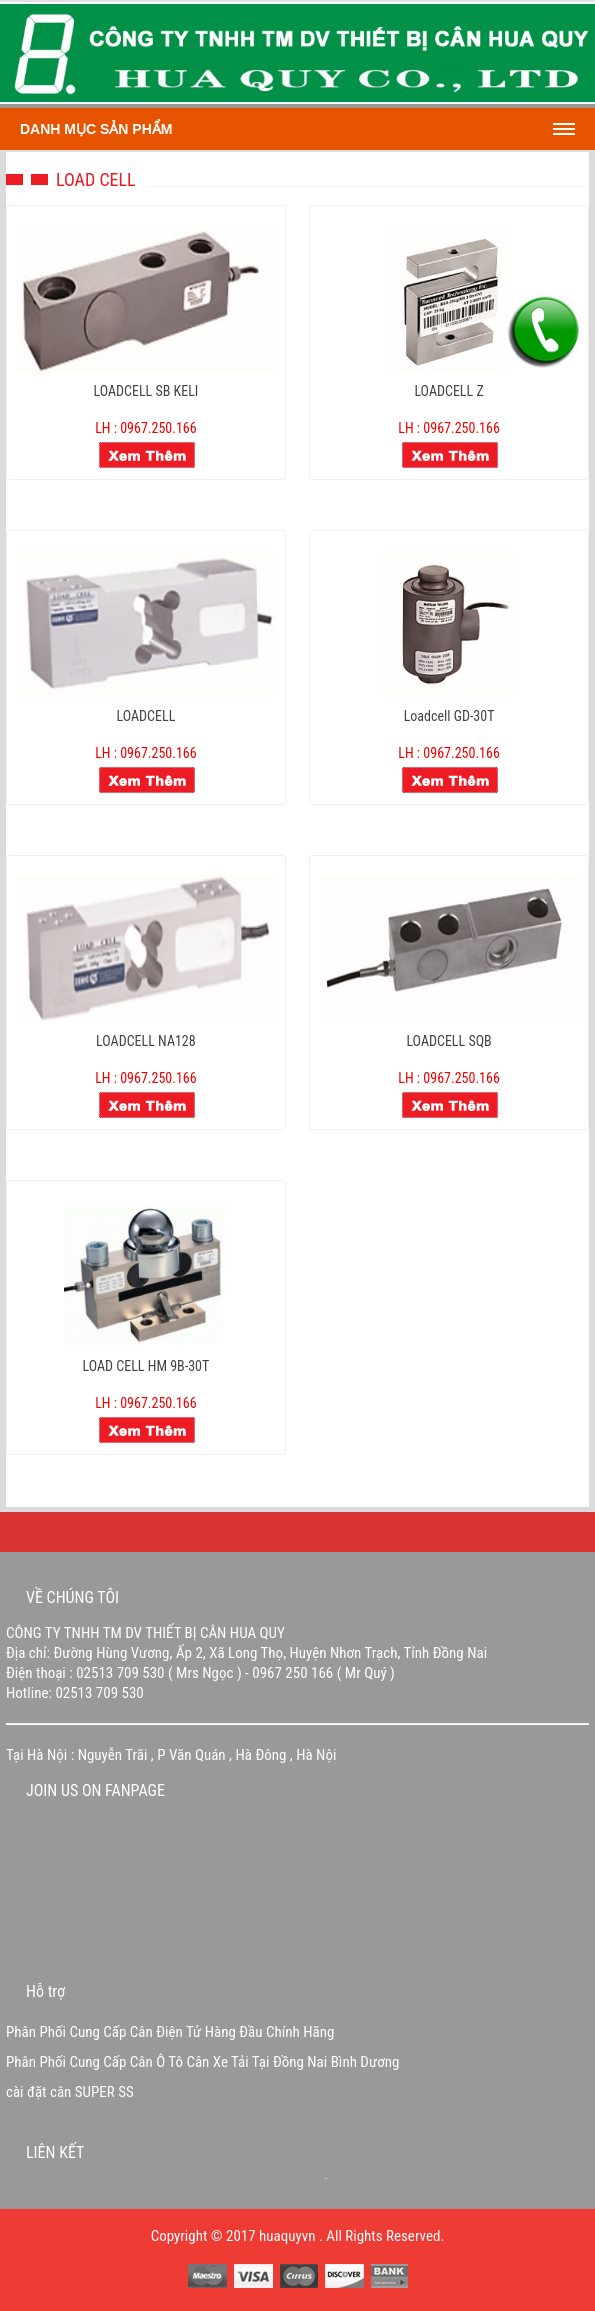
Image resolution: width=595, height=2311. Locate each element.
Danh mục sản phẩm (96, 129)
